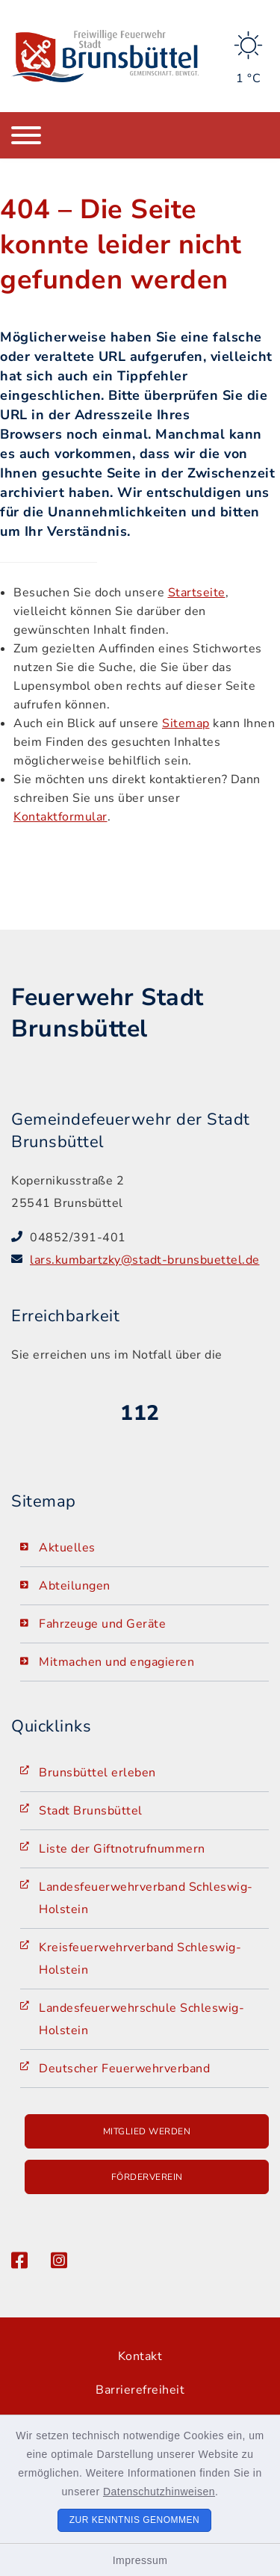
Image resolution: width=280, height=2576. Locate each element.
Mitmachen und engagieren (116, 1662)
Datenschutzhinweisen (159, 2492)
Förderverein (147, 2177)
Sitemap (186, 723)
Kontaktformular (60, 817)
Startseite (196, 592)
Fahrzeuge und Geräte (102, 1624)
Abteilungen (75, 1586)
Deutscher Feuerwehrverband (124, 2068)
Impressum (140, 2560)
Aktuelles (67, 1547)
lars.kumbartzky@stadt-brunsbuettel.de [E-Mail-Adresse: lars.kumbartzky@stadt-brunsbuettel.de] (145, 1260)
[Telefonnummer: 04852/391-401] (149, 1237)
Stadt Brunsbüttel (91, 1811)
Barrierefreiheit (140, 2390)
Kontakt (140, 2356)
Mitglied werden (147, 2131)
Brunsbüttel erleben (97, 1772)
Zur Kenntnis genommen (134, 2520)
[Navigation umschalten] (26, 135)
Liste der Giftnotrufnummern (122, 1849)
